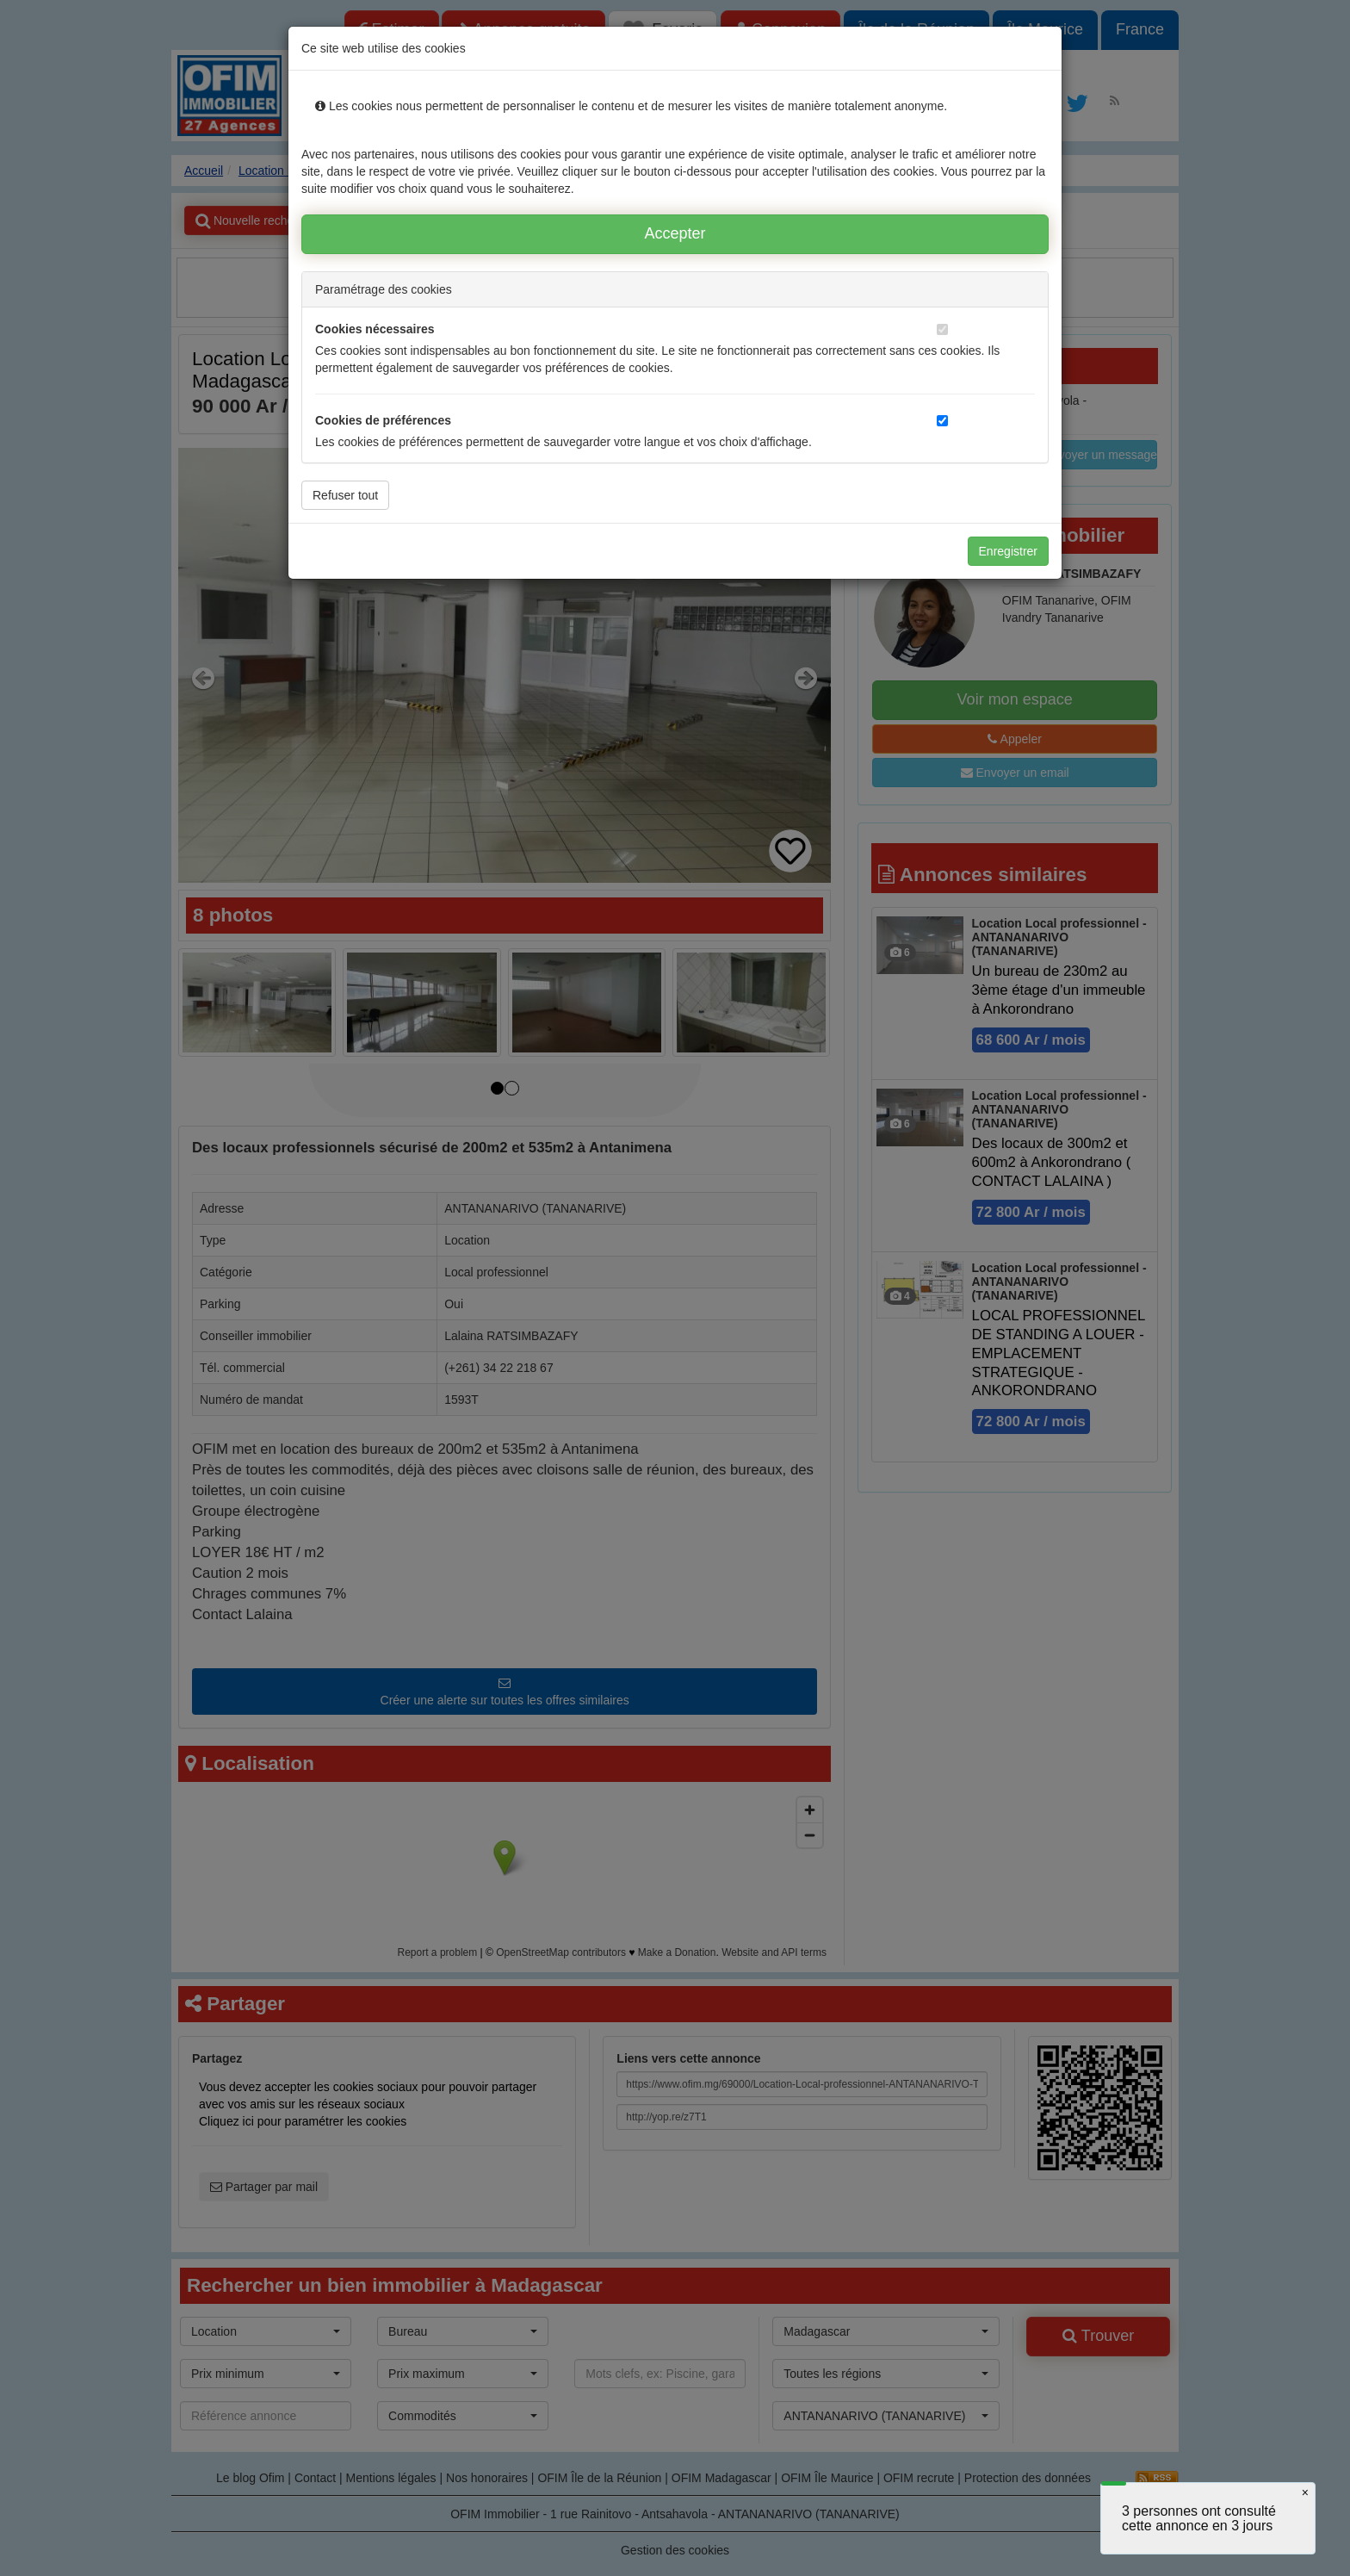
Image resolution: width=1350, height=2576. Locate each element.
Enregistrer (1008, 551)
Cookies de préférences (383, 420)
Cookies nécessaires (375, 329)
